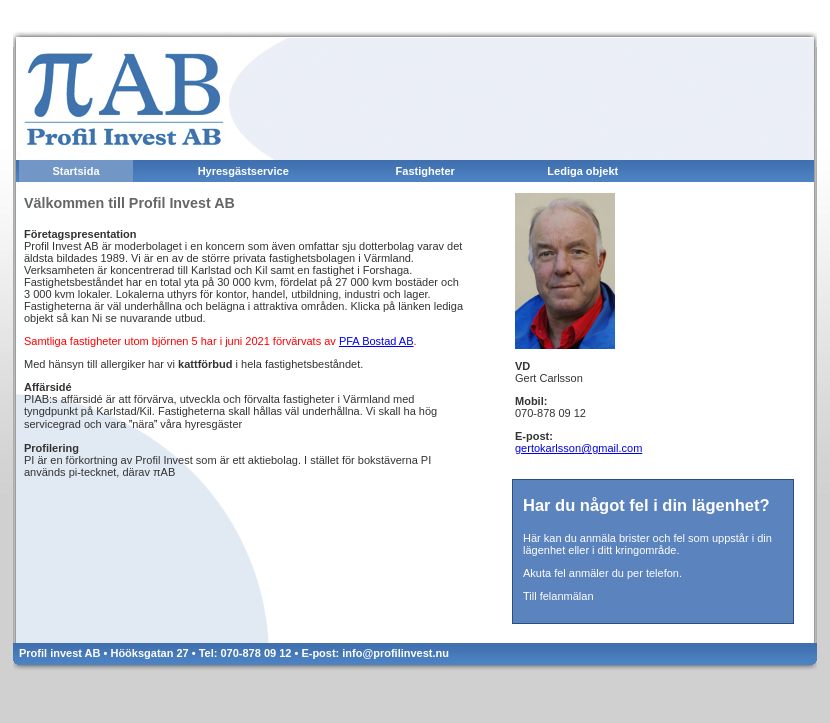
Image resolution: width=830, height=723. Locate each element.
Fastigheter (425, 171)
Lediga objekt (582, 171)
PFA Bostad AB (376, 341)
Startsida (75, 171)
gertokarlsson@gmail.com (578, 448)
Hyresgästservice (243, 171)
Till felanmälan (558, 596)
